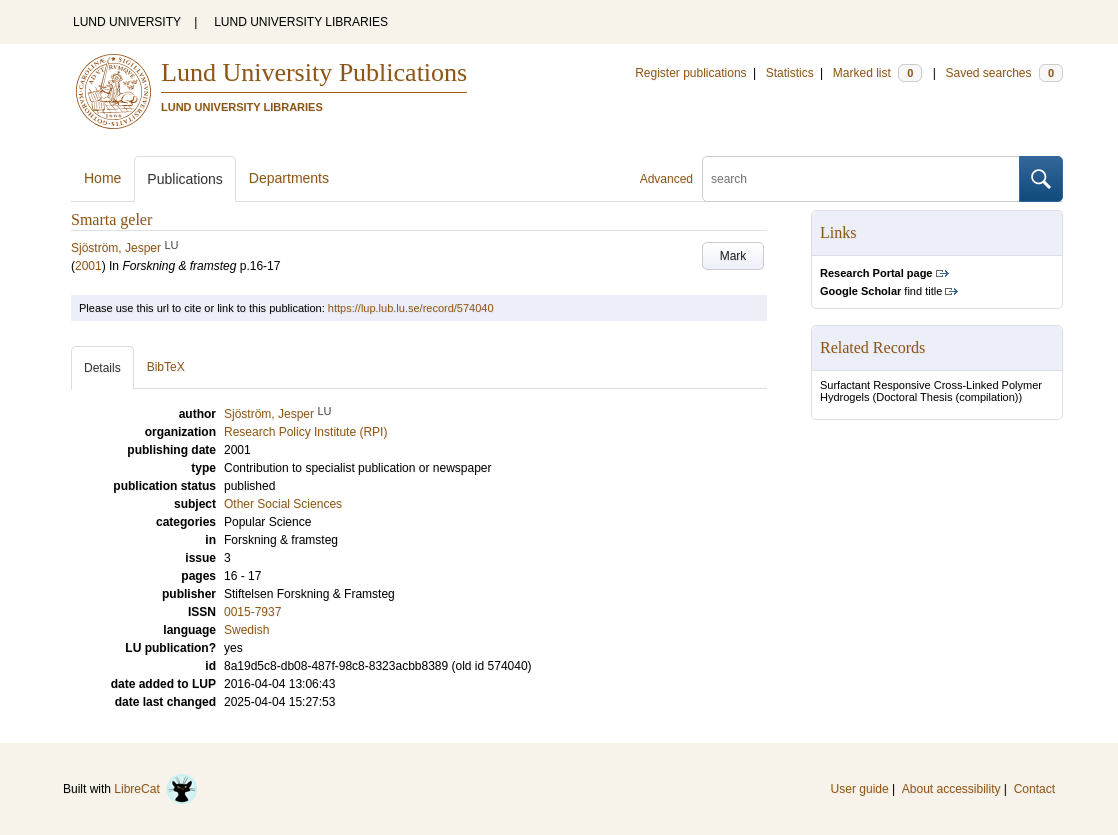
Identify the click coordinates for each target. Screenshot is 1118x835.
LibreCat (156, 789)
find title (881, 291)
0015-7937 (252, 612)
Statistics (790, 73)
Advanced (666, 179)
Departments (289, 178)
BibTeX (166, 367)
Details (102, 368)
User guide (860, 789)
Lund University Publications (314, 72)
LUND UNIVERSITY (127, 22)
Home (102, 178)
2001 (88, 266)
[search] (861, 179)
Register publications (690, 73)
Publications (185, 179)
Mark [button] (733, 256)
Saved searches (1004, 73)
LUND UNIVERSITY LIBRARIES (301, 22)
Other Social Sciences (283, 504)
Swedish (246, 630)
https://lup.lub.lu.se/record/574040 (411, 308)
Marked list (877, 73)
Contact (1034, 789)
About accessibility (951, 789)
